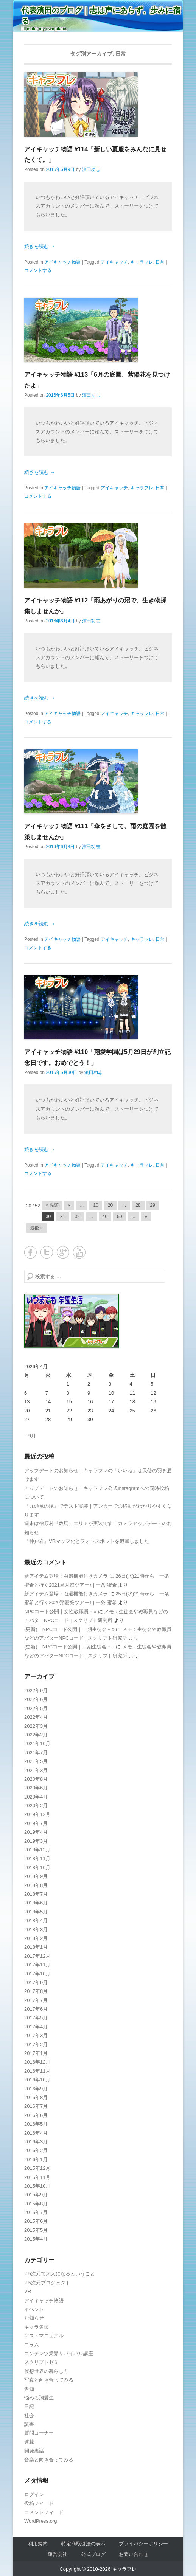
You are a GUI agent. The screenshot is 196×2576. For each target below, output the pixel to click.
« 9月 (30, 1436)
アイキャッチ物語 (62, 262)
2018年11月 (37, 1858)
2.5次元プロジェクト (47, 2283)
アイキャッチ (114, 262)
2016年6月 (36, 2115)
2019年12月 (37, 1814)
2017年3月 (36, 2035)
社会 (29, 2415)
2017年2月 (36, 2044)
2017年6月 (36, 2009)
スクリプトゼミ (41, 2362)
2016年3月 (36, 2142)
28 (137, 1205)
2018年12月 (37, 1850)
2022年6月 (36, 1699)
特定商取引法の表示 (83, 2544)
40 (105, 1216)
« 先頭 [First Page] (52, 1205)
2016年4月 (36, 2133)
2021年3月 (36, 1770)
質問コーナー (39, 2433)
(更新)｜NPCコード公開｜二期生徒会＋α (69, 1647)
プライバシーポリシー (143, 2544)
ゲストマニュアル (44, 2336)
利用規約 (38, 2544)
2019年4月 (36, 1832)
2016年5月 (36, 2124)
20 (110, 1205)
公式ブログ (93, 2554)
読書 (29, 2424)
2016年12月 (37, 2062)
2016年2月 (36, 2150)
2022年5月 (36, 1708)
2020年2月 (36, 1805)
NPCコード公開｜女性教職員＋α (60, 1611)
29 (152, 1205)
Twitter (46, 1252)
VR (27, 2291)
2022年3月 (36, 1726)
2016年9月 (36, 2089)
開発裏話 (34, 2450)
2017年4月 (36, 2027)
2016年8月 (36, 2097)
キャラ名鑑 (36, 2327)
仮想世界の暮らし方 (46, 2371)
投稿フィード (39, 2503)
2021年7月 (36, 1752)
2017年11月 (37, 1965)
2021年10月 (37, 1743)
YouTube (79, 1252)
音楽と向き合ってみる (48, 2460)
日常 (160, 262)
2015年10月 (37, 2186)
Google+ (63, 1252)
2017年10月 (37, 1974)
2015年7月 (36, 2212)
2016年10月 (37, 2080)
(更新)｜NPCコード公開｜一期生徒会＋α (69, 1629)
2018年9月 (36, 1876)
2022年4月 (36, 1717)
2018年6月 (36, 1903)
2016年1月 (36, 2159)
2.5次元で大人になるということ (59, 2274)
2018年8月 (36, 1885)
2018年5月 (36, 1912)
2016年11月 (37, 2071)
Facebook (30, 1252)
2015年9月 (36, 2194)
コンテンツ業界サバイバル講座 (58, 2353)
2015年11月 (37, 2177)
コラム (31, 2345)
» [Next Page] (146, 1216)
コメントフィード (44, 2512)
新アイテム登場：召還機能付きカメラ (66, 1576)
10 (95, 1205)
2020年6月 (36, 1788)
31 (62, 1216)
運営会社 (57, 2554)
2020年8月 (36, 1779)
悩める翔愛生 (39, 2398)
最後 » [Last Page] (36, 1228)
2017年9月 (36, 1982)
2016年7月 (36, 2106)
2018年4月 (36, 1920)
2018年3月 (36, 1929)
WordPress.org (40, 2521)
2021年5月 (36, 1761)
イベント (34, 2309)
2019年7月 (36, 1823)
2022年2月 (36, 1735)
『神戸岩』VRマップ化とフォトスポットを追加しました (86, 1541)
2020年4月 (36, 1797)
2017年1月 (36, 2053)
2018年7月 (36, 1894)
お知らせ (34, 2318)
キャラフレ (142, 262)
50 (119, 1216)
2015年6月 (36, 2221)
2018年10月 (37, 1867)
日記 (29, 2406)
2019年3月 (36, 1841)
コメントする (37, 270)
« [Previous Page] (69, 1205)
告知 (29, 2389)
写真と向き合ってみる (48, 2380)
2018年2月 (36, 1938)
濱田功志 (91, 169)
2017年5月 (36, 2017)
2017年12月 (37, 1956)
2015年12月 (37, 2168)
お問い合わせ (133, 2554)
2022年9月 (36, 1690)
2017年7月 (36, 2000)
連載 (29, 2442)
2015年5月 (36, 2230)
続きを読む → (39, 246)
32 (77, 1216)
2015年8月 (36, 2204)
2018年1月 (36, 1947)
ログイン (34, 2494)
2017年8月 (36, 1991)
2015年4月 (36, 2239)
